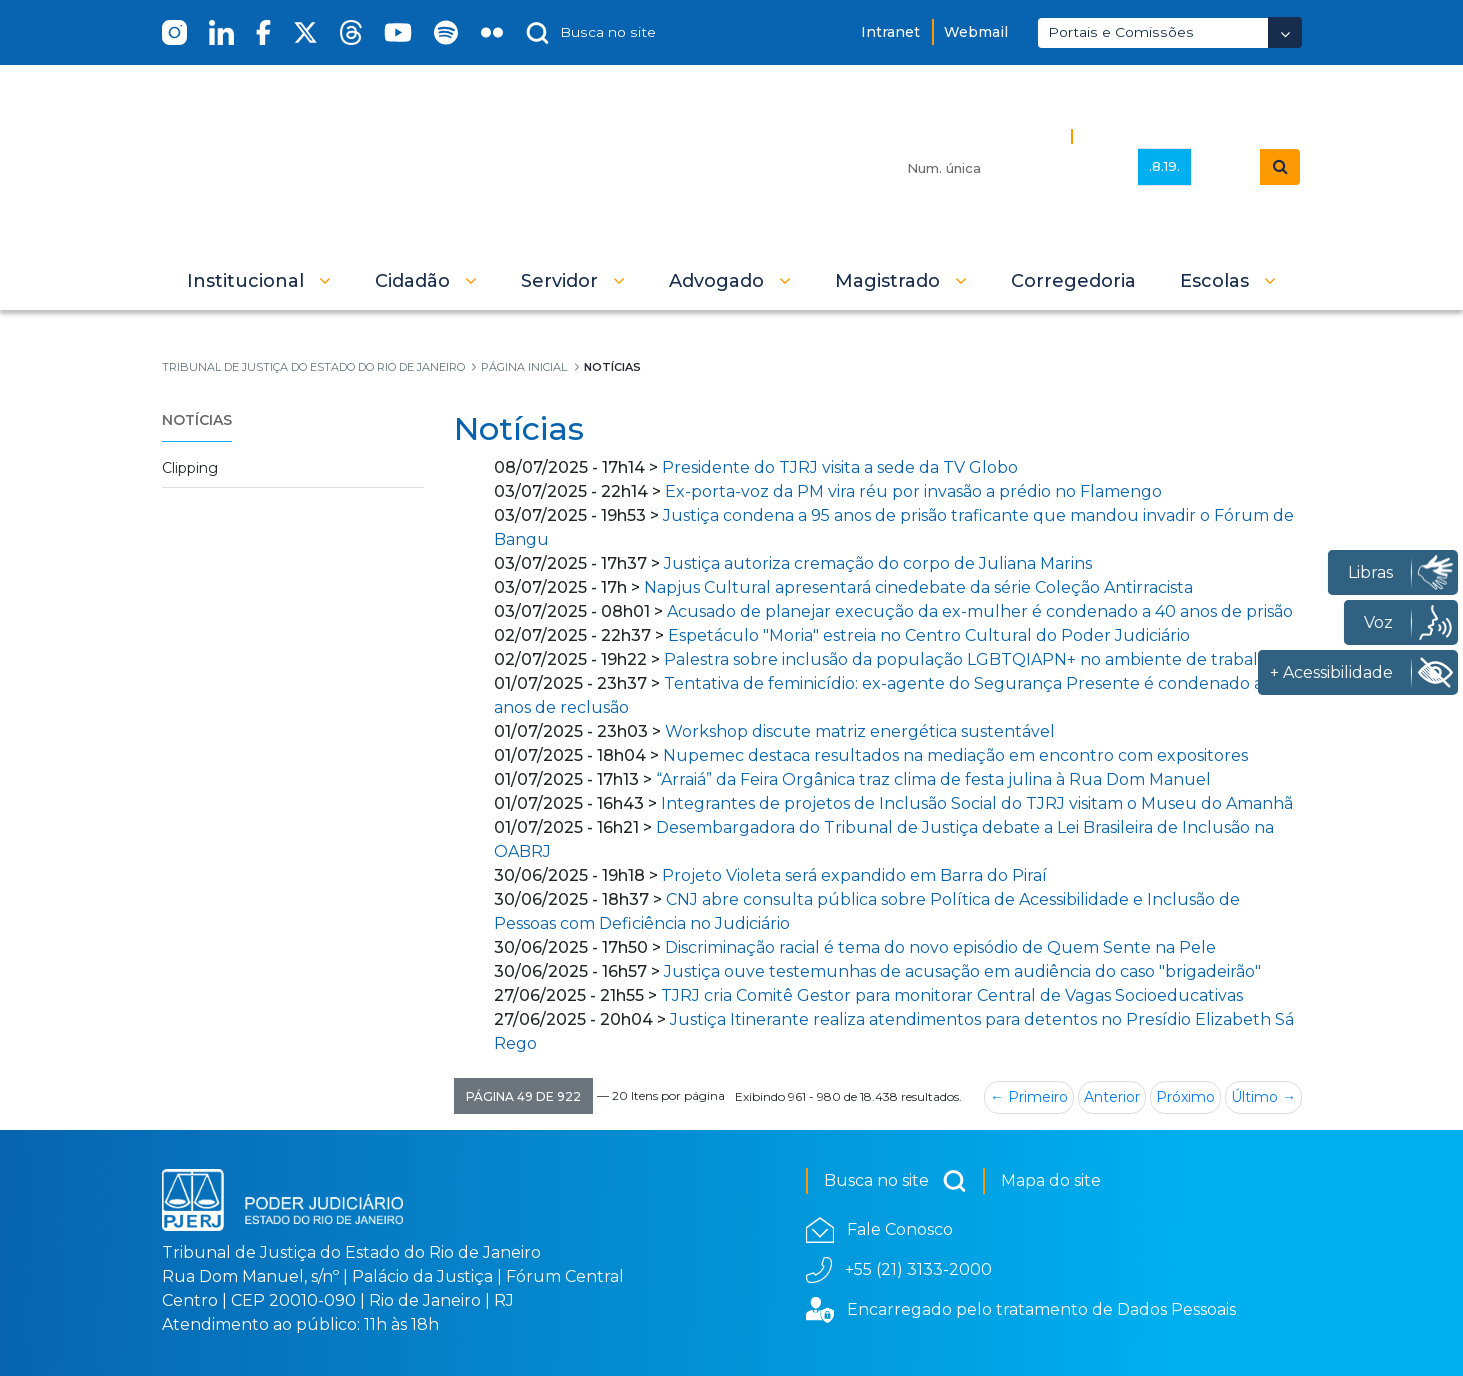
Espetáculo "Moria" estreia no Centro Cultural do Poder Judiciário (929, 635)
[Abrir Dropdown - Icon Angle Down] (1285, 32)
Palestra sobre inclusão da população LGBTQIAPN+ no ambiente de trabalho (971, 659)
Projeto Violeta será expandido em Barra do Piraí (854, 875)
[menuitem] (1073, 281)
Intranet (890, 32)
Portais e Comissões (1121, 32)
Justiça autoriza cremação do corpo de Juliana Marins (878, 563)
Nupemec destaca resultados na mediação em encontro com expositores (955, 755)
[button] (259, 281)
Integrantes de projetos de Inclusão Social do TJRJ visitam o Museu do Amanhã (977, 803)
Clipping (190, 468)
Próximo (1185, 1097)
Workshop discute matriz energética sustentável (860, 731)
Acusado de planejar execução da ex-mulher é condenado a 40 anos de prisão (980, 611)
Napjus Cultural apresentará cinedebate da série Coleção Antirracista (918, 587)
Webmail (976, 32)
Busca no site (895, 1181)
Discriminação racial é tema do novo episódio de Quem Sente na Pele (940, 947)
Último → (1263, 1097)
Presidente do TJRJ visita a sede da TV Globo (840, 467)
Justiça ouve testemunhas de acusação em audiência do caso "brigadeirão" (962, 971)
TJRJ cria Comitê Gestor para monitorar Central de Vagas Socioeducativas (952, 995)
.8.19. (1164, 166)
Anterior (1112, 1097)
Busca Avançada (1149, 135)
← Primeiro (1029, 1097)
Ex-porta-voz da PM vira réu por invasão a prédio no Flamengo (913, 491)
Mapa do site (1051, 1180)
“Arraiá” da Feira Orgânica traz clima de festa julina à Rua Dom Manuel (933, 779)
